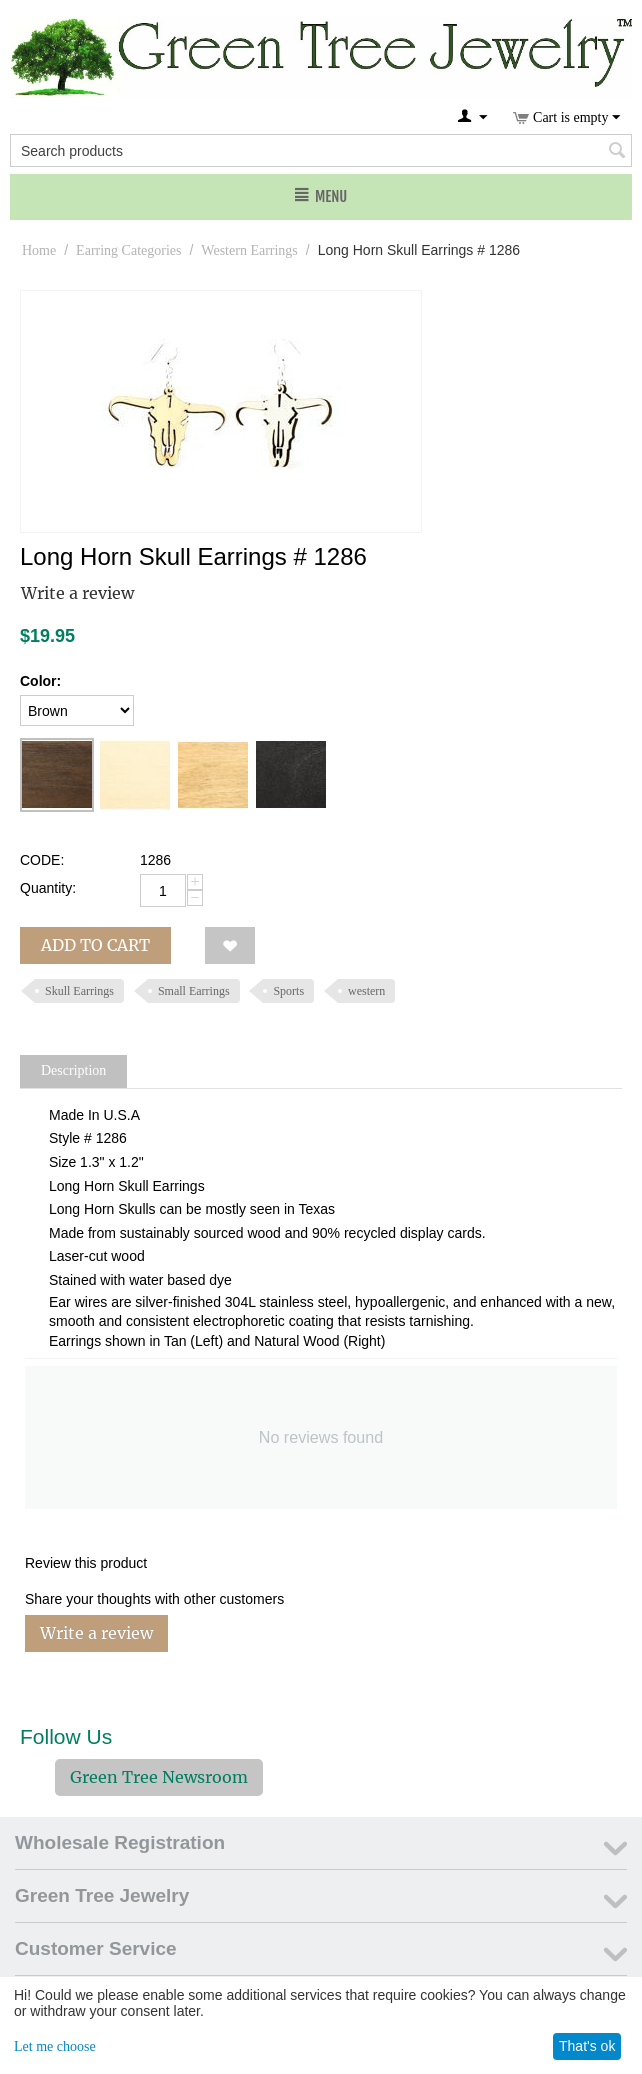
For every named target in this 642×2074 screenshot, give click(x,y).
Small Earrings (194, 991)
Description (73, 1070)
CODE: (42, 860)
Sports (288, 991)
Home (39, 250)
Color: (40, 681)
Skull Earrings (79, 991)
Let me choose (55, 2046)
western (366, 991)
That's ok (587, 2046)
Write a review (77, 593)
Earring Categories (128, 250)
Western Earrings (249, 250)
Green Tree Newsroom (159, 1777)
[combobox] (321, 150)
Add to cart (95, 945)
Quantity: (48, 888)
